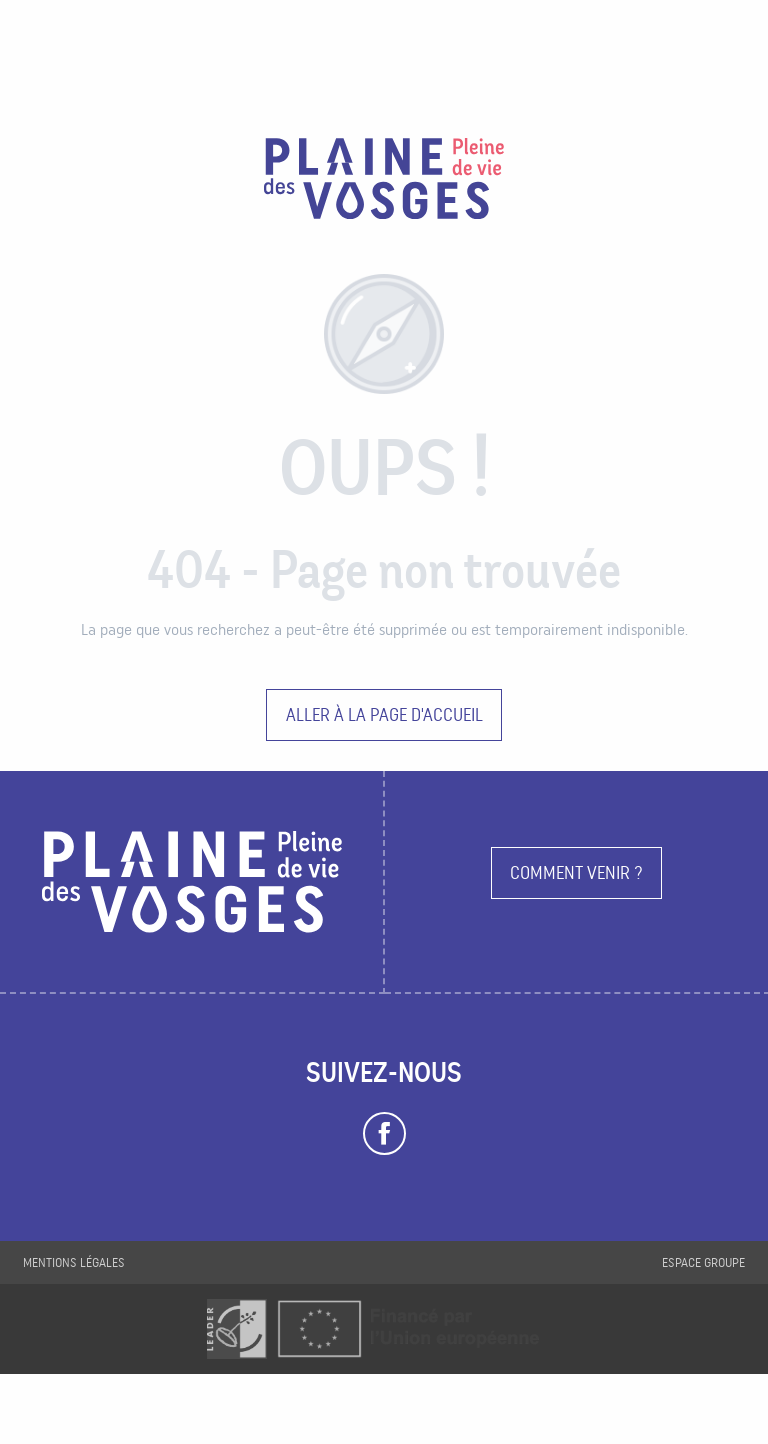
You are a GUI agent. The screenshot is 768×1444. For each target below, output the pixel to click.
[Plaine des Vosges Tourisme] (384, 182)
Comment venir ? (576, 872)
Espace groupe (703, 1262)
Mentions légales (74, 1262)
